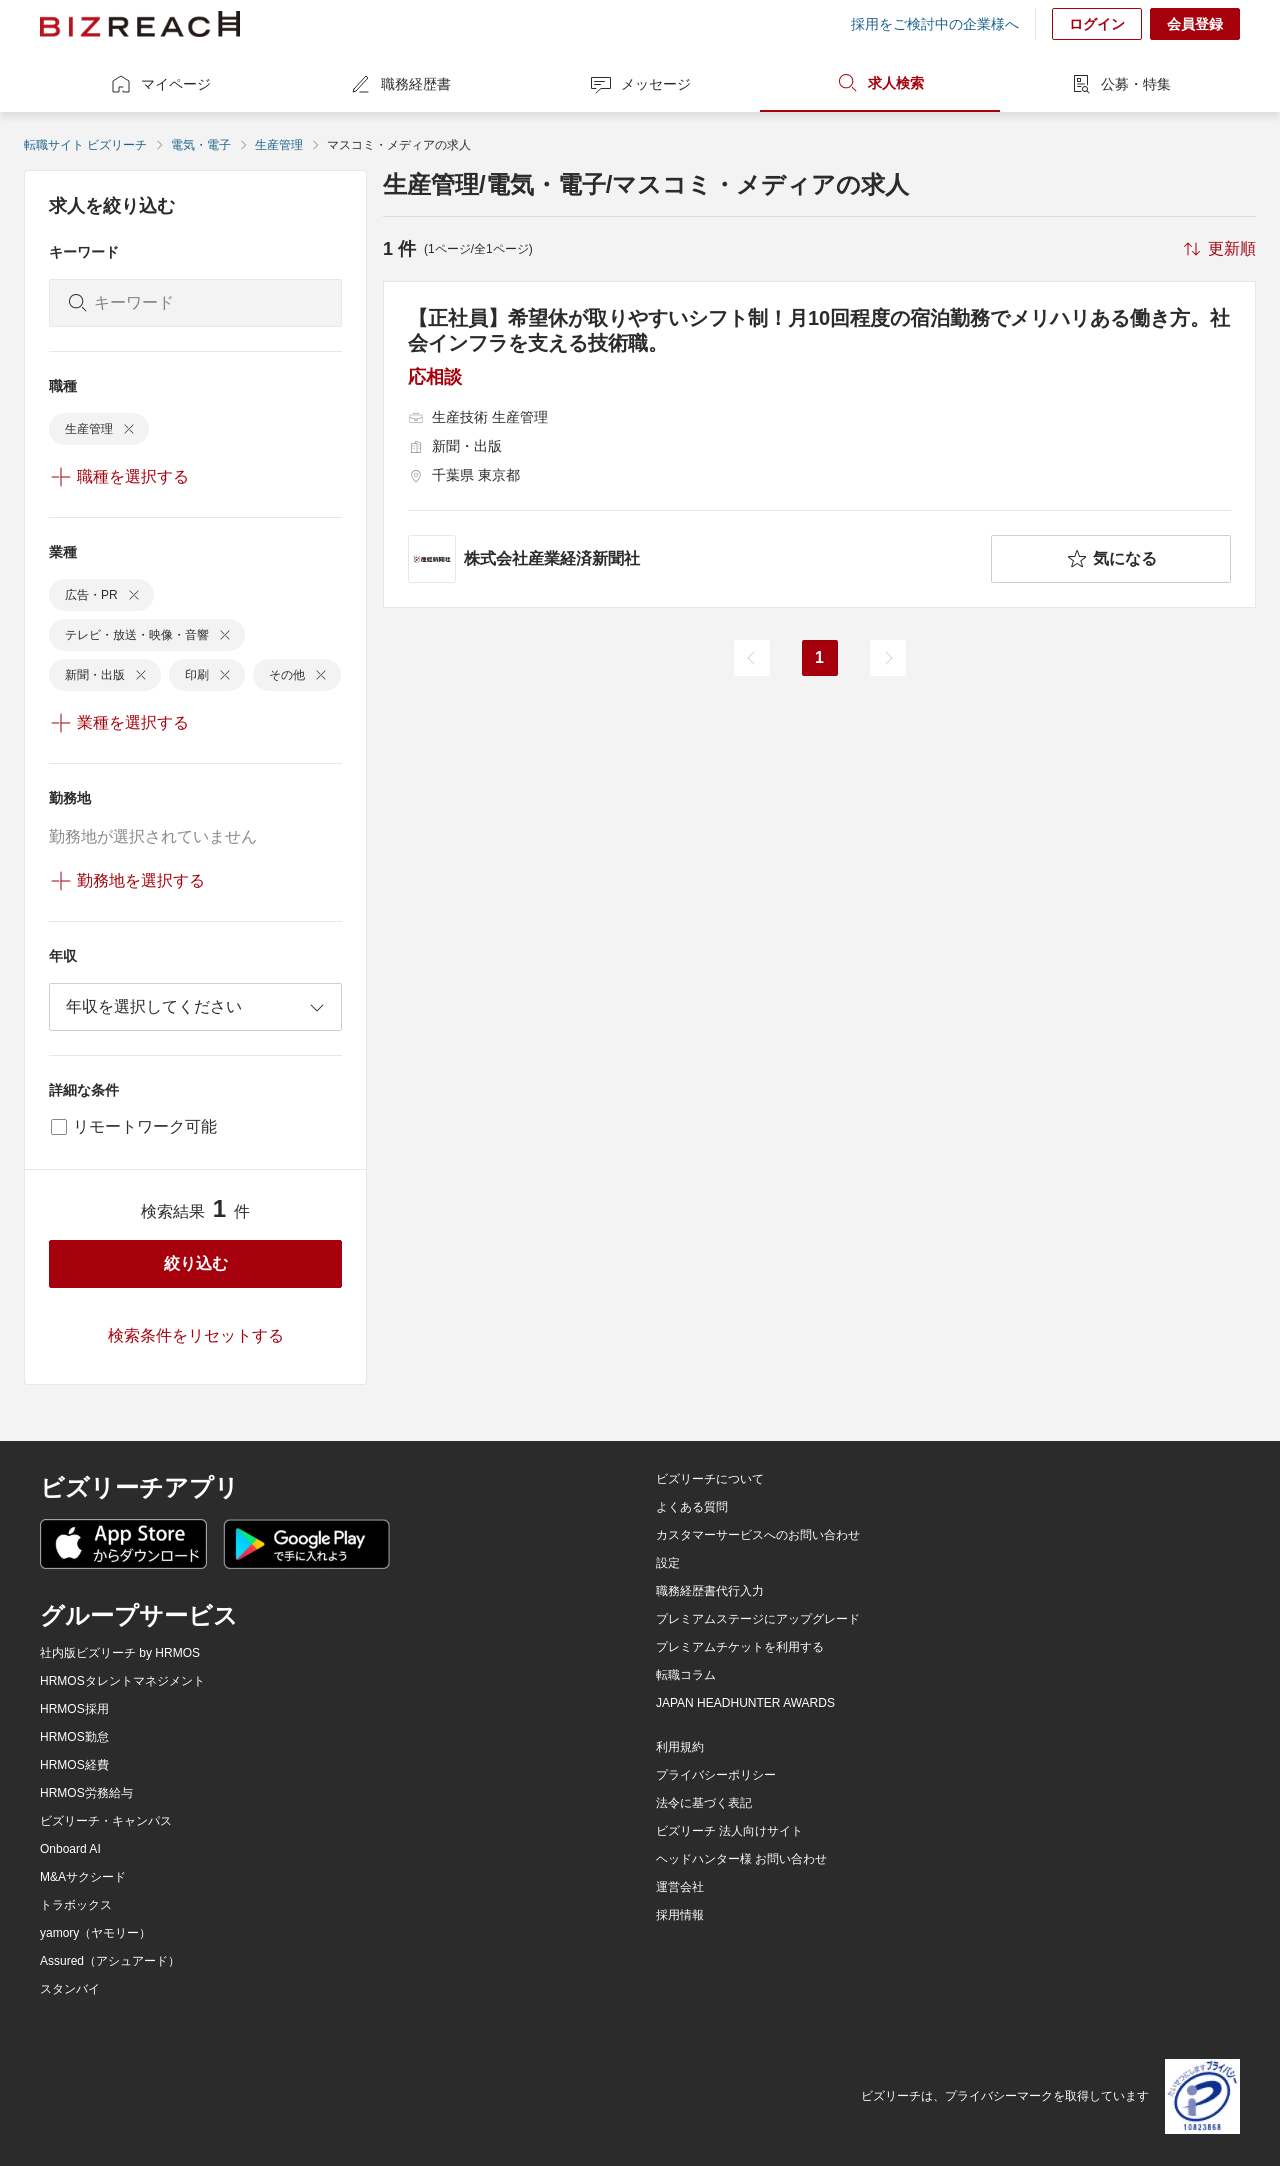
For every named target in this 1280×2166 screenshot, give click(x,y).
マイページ (160, 84)
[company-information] (695, 559)
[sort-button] (1218, 249)
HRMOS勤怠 (74, 1737)
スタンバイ (70, 1989)
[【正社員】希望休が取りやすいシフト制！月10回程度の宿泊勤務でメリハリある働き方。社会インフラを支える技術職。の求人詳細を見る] (819, 444)
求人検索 (880, 83)
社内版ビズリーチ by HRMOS (120, 1653)
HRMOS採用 (74, 1709)
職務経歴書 (400, 84)
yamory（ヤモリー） (95, 1933)
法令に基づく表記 (704, 1803)
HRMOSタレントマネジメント (122, 1681)
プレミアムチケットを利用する (740, 1647)
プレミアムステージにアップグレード (758, 1619)
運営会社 (680, 1887)
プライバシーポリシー (716, 1775)
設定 (668, 1563)
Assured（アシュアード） (110, 1961)
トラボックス (76, 1905)
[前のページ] (752, 658)
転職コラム (686, 1675)
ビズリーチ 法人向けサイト (729, 1831)
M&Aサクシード (83, 1877)
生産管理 (279, 145)
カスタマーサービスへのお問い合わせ (758, 1535)
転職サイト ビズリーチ (85, 145)
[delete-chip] (129, 429)
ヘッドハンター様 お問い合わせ (741, 1859)
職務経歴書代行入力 (710, 1591)
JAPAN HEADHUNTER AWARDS (745, 1703)
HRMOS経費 (74, 1765)
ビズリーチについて (710, 1479)
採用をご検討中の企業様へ (935, 24)
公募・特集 (1120, 84)
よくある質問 (692, 1507)
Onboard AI (70, 1849)
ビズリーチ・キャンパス (106, 1821)
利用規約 (680, 1747)
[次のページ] (888, 658)
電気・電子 (201, 145)
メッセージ (640, 84)
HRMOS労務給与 (86, 1793)
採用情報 (680, 1915)
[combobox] (195, 1007)
